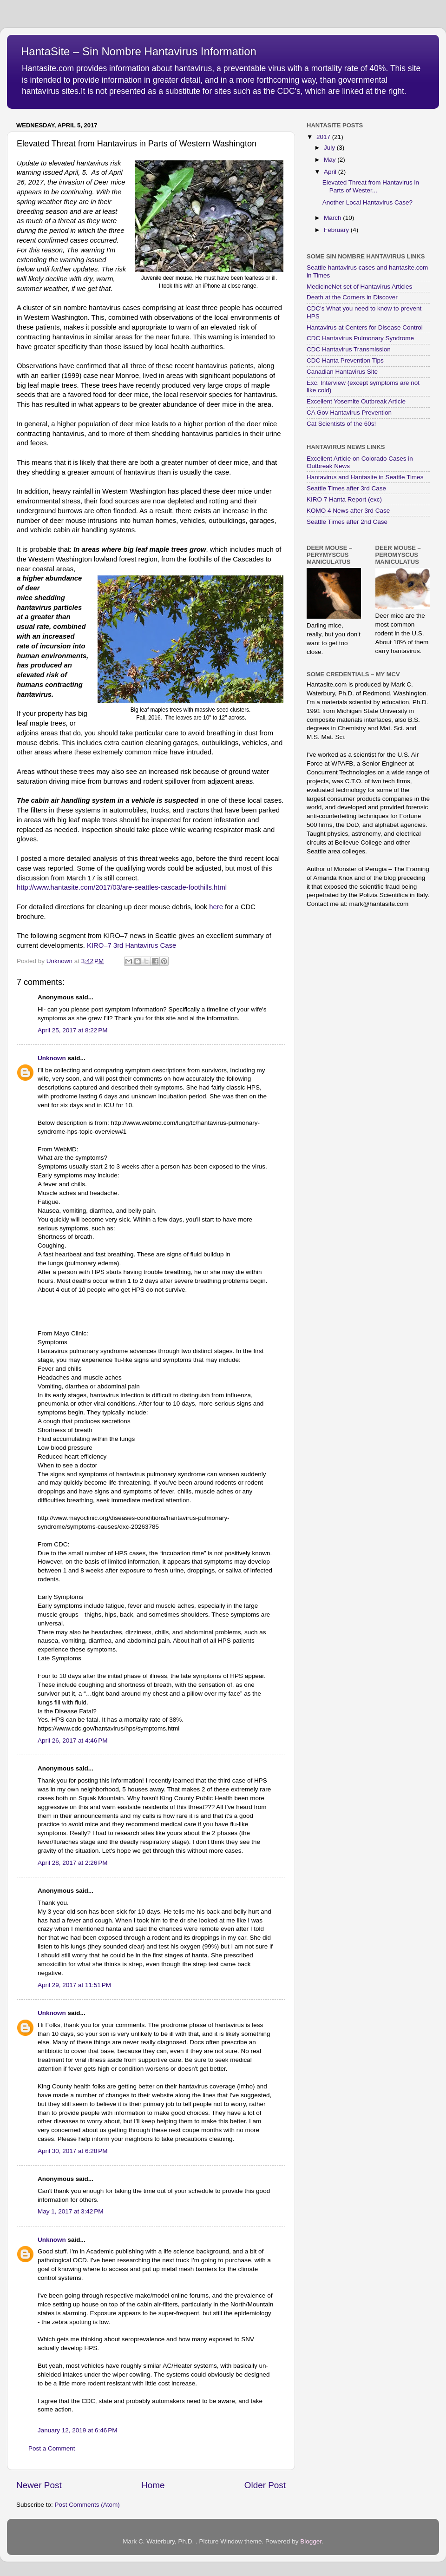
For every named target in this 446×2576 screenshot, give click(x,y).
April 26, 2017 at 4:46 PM (72, 1740)
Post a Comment (51, 2448)
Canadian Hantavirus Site (342, 371)
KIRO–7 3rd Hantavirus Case (131, 945)
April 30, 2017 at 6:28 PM (72, 2150)
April (331, 171)
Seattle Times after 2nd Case (347, 521)
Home (152, 2485)
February (337, 229)
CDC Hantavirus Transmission (349, 349)
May (330, 159)
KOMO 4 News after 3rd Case (348, 510)
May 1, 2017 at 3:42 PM (70, 2211)
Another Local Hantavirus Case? (367, 202)
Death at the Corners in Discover (352, 297)
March (333, 217)
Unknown (52, 1058)
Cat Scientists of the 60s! (341, 423)
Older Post (265, 2485)
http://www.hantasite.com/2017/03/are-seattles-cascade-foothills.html (122, 887)
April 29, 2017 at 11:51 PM (74, 1985)
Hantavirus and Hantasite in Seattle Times (365, 477)
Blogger (310, 2541)
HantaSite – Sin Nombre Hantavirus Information (138, 51)
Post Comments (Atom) (87, 2504)
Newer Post (39, 2485)
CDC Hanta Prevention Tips (345, 360)
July (330, 147)
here (216, 907)
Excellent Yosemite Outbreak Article (356, 401)
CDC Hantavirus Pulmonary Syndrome (360, 338)
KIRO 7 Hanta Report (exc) (344, 499)
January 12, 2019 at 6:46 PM (78, 2430)
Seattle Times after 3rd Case (346, 488)
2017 (324, 136)
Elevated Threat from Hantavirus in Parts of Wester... (370, 186)
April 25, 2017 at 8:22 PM (72, 1030)
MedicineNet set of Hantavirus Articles (359, 286)
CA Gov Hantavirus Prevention (349, 412)
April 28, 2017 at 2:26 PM (72, 1862)
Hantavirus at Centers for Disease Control (365, 327)
